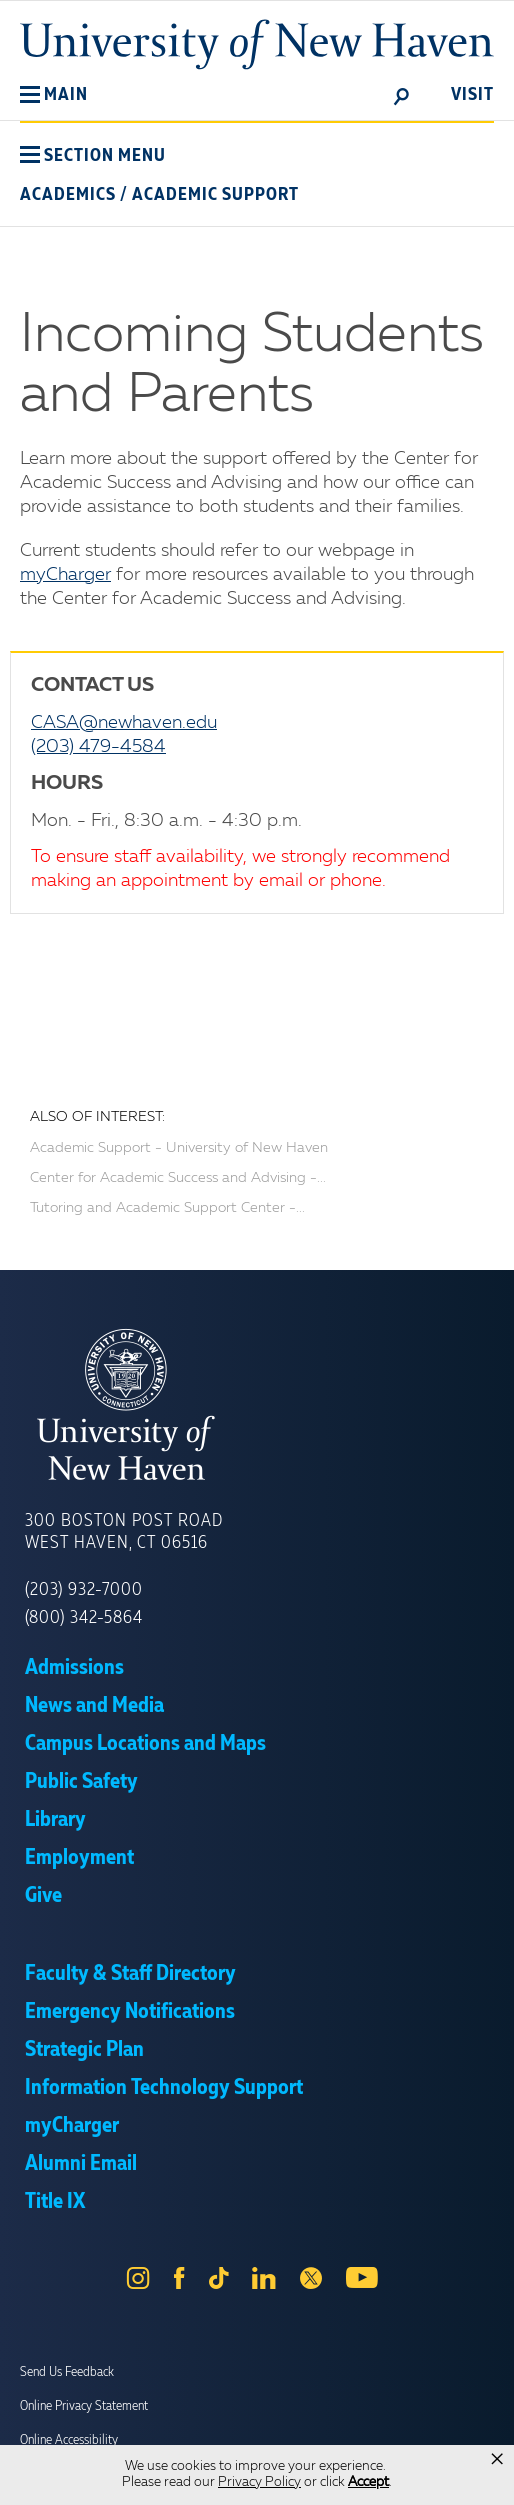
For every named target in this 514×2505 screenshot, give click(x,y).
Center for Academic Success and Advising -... (178, 1178)
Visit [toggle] (472, 95)
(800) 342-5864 (84, 1618)
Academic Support (215, 195)
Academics (68, 195)
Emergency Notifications (130, 2012)
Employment (79, 1858)
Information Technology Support (164, 2088)
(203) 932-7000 (84, 1590)
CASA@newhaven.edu (124, 723)
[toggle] (402, 95)
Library (55, 1820)
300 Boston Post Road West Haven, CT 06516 (124, 1532)
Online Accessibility (69, 2440)
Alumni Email (81, 2164)
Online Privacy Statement (84, 2406)
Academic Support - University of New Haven (179, 1148)
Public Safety (81, 1782)
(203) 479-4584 (98, 747)
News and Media (94, 1706)
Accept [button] (368, 2482)
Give (43, 1896)
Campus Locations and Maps (145, 1744)
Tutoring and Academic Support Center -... (167, 1208)
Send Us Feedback (67, 2372)
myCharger (65, 575)
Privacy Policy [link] (259, 2482)
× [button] (497, 2459)
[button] (54, 95)
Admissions (74, 1668)
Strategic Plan (84, 2050)
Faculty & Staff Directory (130, 1974)
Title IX (55, 2202)
